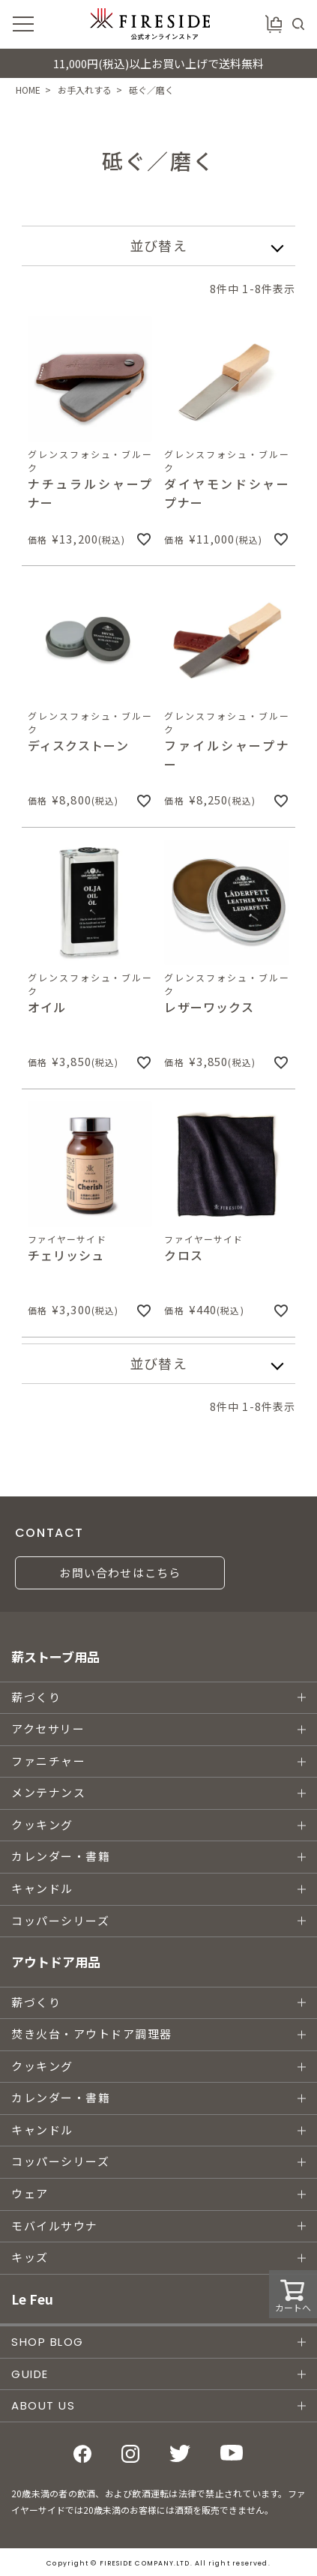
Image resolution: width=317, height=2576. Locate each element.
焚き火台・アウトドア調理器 (91, 2034)
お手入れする (85, 89)
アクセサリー (48, 1729)
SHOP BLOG (47, 2342)
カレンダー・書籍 (60, 1857)
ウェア (30, 2194)
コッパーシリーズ (60, 1921)
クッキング (42, 1825)
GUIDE (30, 2374)
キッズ (30, 2258)
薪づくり (36, 1698)
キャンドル (42, 1889)
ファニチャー (48, 1761)
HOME (28, 89)
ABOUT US (43, 2405)
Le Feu (32, 2299)
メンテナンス (48, 1793)
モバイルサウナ (54, 2226)
